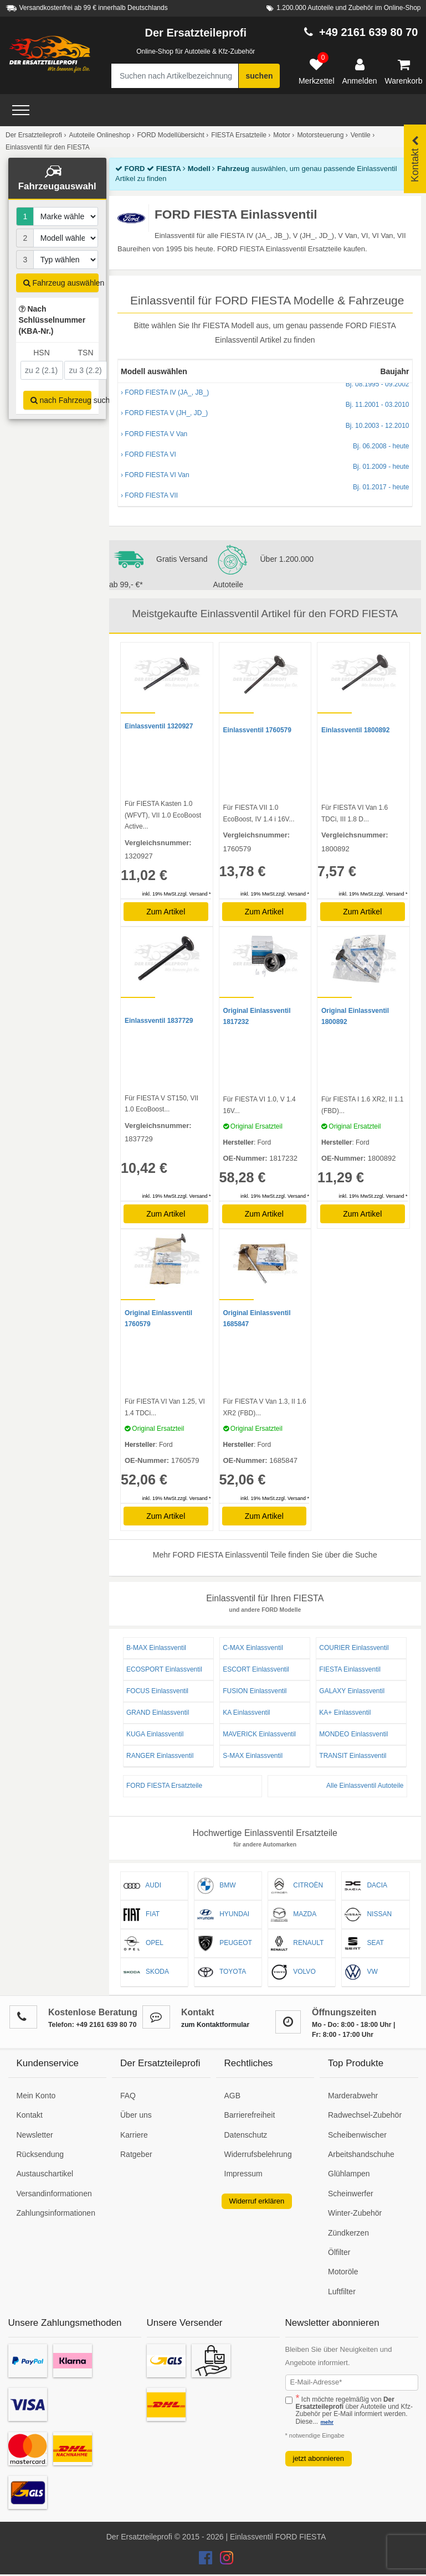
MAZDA (293, 1914)
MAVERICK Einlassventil (259, 1734)
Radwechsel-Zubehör (365, 2115)
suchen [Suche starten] (259, 75)
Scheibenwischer (357, 2134)
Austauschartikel (45, 2173)
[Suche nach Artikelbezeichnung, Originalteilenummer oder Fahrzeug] (174, 76)
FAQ (128, 2095)
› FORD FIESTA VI (265, 451)
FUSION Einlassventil (254, 1691)
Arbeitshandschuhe (361, 2154)
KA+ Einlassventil (345, 1712)
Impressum (243, 2173)
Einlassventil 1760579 (257, 730)
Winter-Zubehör (355, 2212)
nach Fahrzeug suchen (61, 400)
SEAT (364, 1943)
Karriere (134, 2134)
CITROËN (297, 1885)
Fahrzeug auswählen (61, 282)
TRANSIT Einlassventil (352, 1756)
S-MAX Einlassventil (253, 1756)
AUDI (142, 1885)
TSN (86, 352)
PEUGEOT (224, 1943)
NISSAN (368, 1914)
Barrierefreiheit (249, 2115)
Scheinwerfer (350, 2193)
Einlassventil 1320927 (159, 726)
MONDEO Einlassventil (353, 1734)
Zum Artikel (165, 911)
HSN (41, 352)
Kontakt (30, 2115)
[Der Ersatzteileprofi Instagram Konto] (223, 2560)
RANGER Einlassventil (159, 1756)
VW (361, 1972)
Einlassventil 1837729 (159, 1021)
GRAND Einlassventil (157, 1712)
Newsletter (35, 2134)
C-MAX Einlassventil (253, 1648)
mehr (327, 2422)
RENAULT (297, 1943)
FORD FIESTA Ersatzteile (164, 1785)
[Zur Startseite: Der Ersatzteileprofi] (49, 54)
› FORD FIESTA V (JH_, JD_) (265, 410)
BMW (216, 1885)
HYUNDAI (223, 1914)
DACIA (366, 1885)
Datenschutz (246, 2134)
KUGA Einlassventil (154, 1734)
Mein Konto (36, 2095)
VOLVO (293, 1972)
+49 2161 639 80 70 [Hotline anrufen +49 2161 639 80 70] (368, 32)
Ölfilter (339, 2252)
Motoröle (343, 2271)
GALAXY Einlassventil (351, 1691)
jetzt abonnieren (319, 2458)
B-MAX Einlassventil (156, 1648)
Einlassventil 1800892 (355, 730)
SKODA (146, 1972)
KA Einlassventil (246, 1712)
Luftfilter (342, 2291)
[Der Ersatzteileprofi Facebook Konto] (206, 2560)
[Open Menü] (20, 110)
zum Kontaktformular (215, 2025)
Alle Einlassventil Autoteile (364, 1785)
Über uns (136, 2115)
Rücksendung (40, 2154)
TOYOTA (221, 1972)
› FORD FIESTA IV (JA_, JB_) (265, 389)
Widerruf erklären (257, 2201)
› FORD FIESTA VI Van (265, 472)
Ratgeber (136, 2154)
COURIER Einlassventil (353, 1648)
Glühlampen (349, 2173)
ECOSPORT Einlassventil (164, 1669)
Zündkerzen (348, 2232)
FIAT (142, 1914)
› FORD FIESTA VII (265, 492)
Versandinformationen (54, 2193)
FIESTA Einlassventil (349, 1669)
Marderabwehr (353, 2095)
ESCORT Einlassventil (256, 1669)
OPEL (143, 1943)
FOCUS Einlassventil (157, 1691)
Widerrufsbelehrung (258, 2154)
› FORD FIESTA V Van (265, 431)
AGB (232, 2095)
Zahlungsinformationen (56, 2212)
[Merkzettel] (316, 72)
